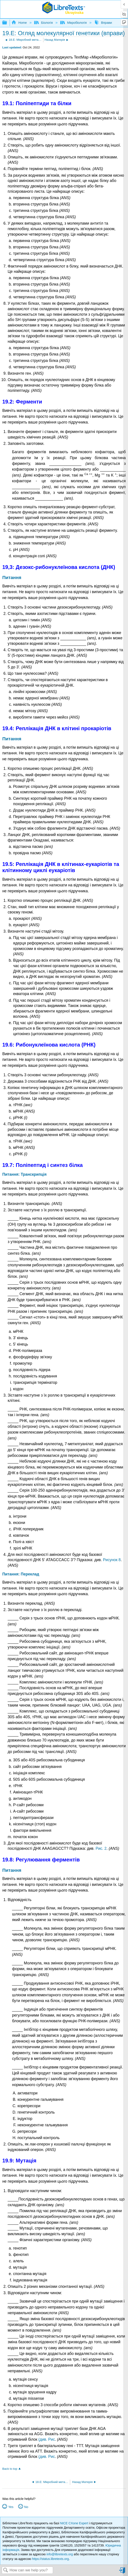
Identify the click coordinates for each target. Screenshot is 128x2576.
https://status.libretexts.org (50, 2559)
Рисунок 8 (112, 1560)
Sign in (122, 2572)
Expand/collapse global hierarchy (7, 23)
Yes (10, 2507)
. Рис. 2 (100, 1848)
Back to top (9, 2468)
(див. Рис (46, 2439)
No (26, 2507)
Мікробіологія (74, 22)
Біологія (44, 22)
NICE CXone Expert (74, 2523)
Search (6, 2570)
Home (19, 22)
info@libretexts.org (59, 2554)
